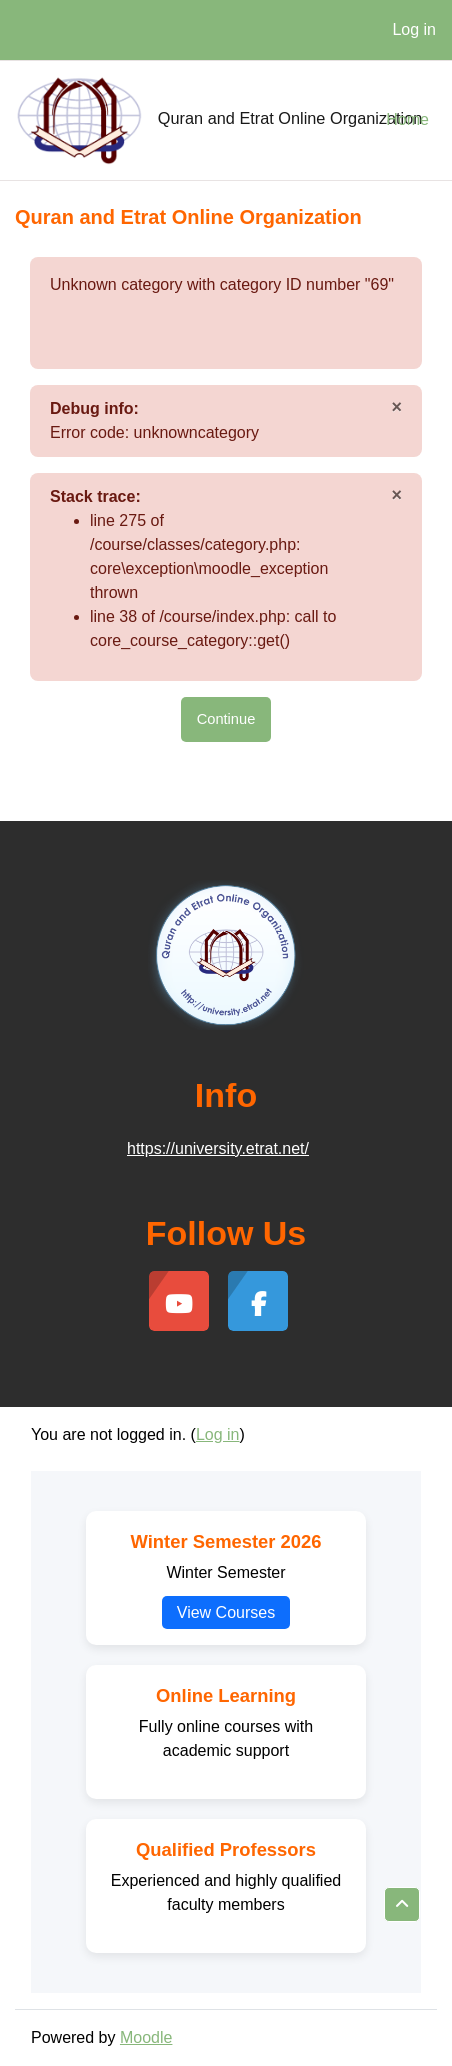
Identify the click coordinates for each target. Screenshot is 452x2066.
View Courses (226, 1612)
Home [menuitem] (407, 119)
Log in (414, 29)
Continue (226, 719)
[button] (402, 1904)
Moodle (146, 2037)
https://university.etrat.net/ (218, 1148)
